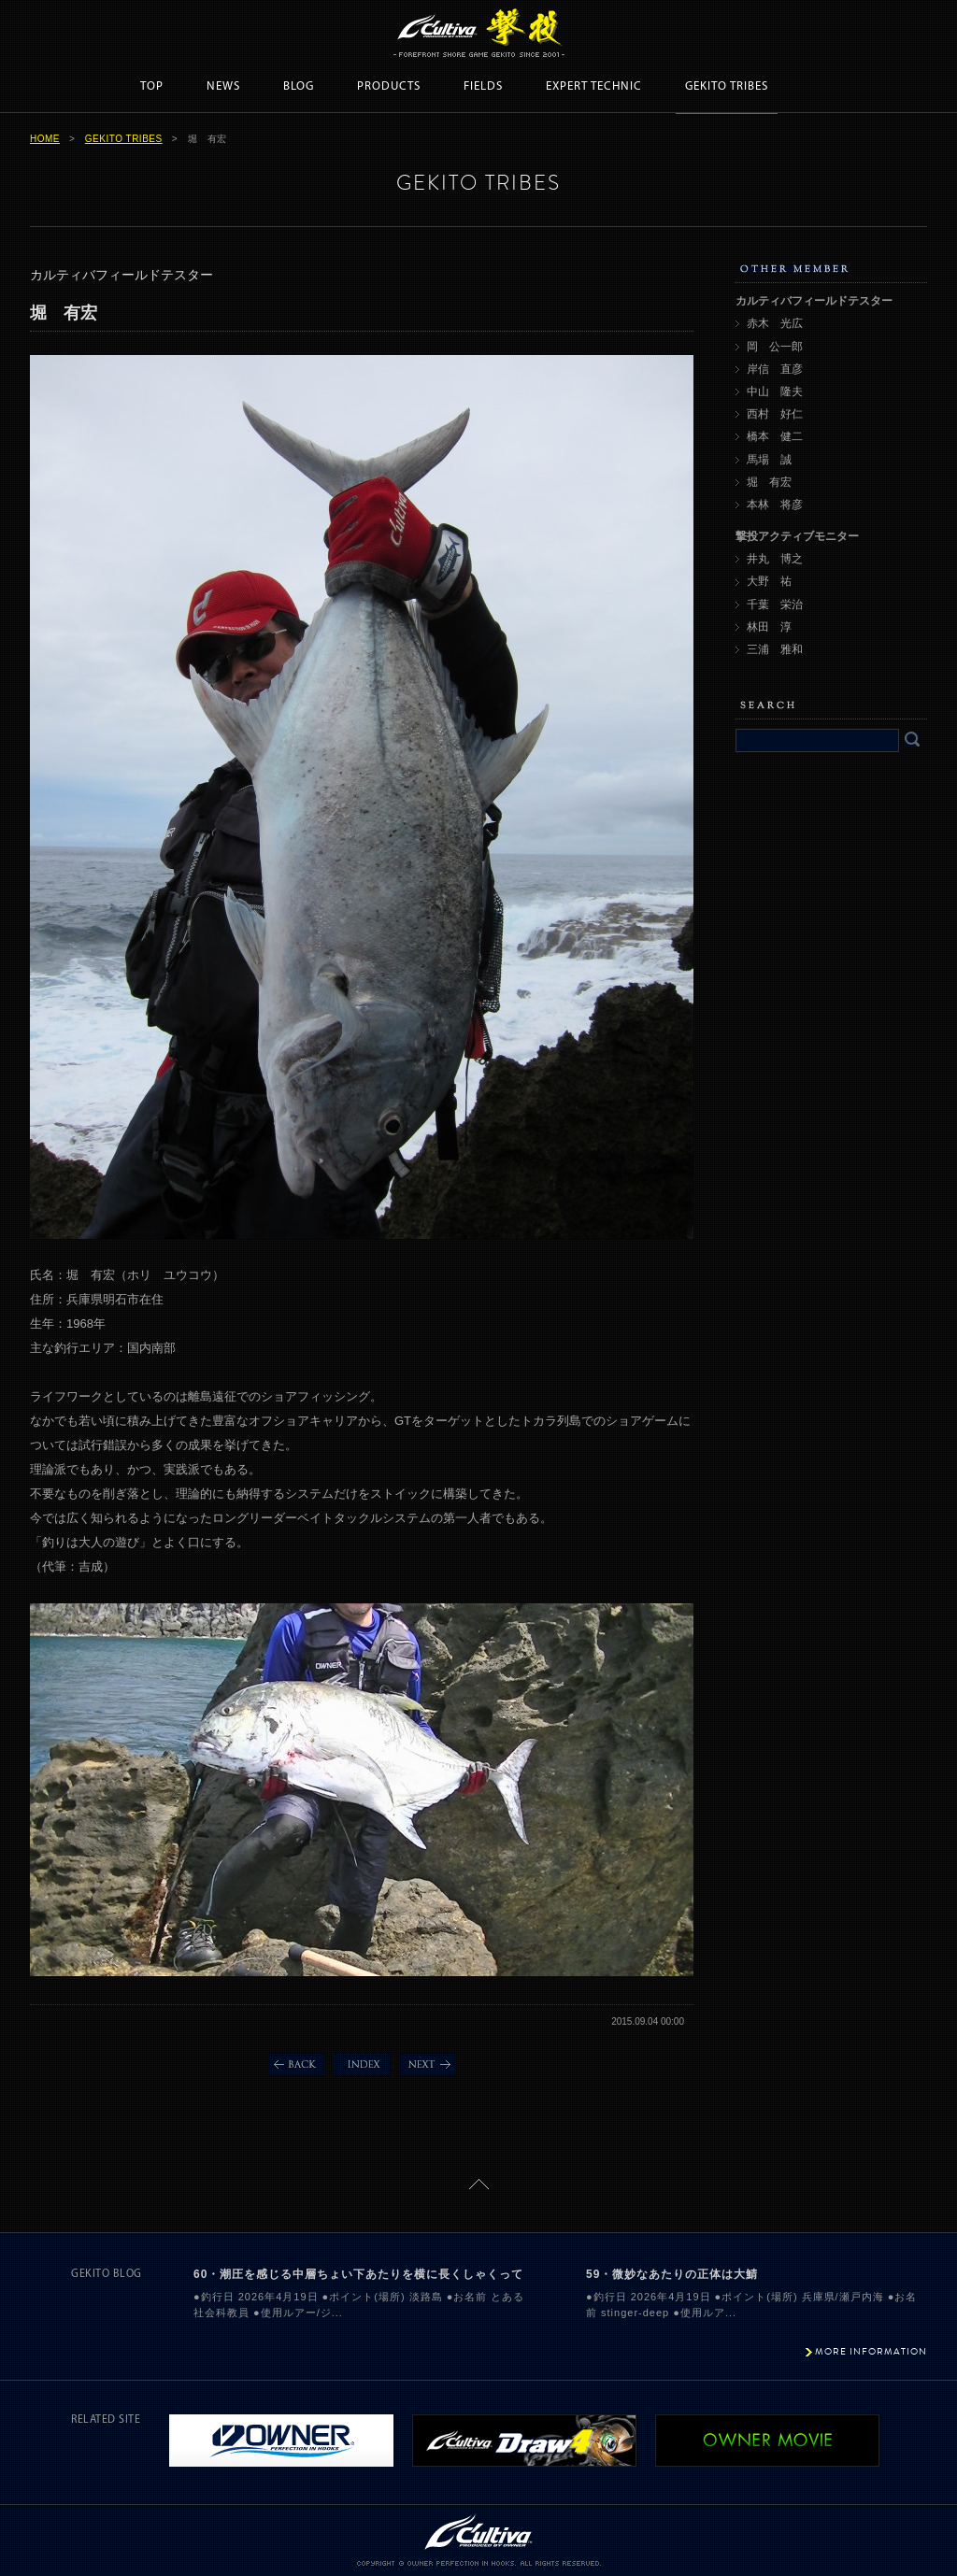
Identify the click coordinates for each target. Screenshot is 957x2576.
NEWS (223, 86)
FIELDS (483, 86)
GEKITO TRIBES (726, 86)
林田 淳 (769, 626)
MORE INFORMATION (871, 2351)
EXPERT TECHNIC (594, 86)
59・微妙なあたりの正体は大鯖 (672, 2274)
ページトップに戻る (479, 2184)
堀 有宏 (769, 482)
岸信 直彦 (775, 369)
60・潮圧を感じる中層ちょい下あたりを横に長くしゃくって (358, 2274)
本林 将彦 (775, 504)
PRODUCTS (389, 86)
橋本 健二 (775, 436)
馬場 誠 (769, 459)
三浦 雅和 (775, 649)
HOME (45, 139)
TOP (152, 86)
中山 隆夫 (775, 391)
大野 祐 (769, 581)
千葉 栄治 (775, 604)
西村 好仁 (775, 413)
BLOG (298, 86)
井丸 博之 (775, 558)
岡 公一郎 (775, 346)
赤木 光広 (775, 323)
